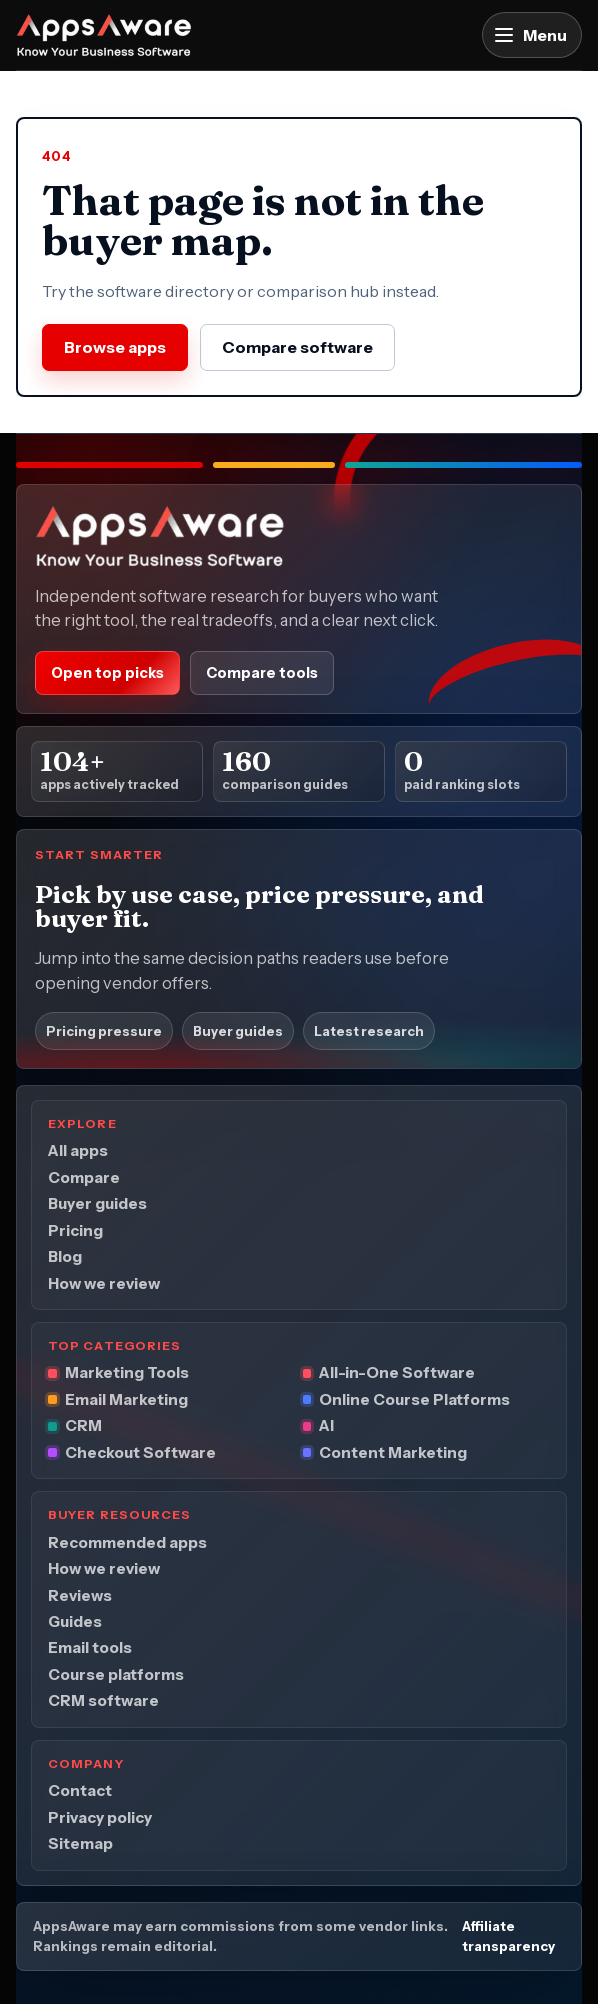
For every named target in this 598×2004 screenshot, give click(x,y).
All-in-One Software (397, 1372)
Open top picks (107, 673)
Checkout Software (140, 1452)
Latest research (369, 1030)
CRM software (103, 1700)
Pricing (75, 1229)
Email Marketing (126, 1399)
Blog (65, 1256)
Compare (84, 1177)
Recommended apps (127, 1541)
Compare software (297, 347)
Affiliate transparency (508, 1935)
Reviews (80, 1594)
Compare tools (262, 673)
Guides (75, 1621)
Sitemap (80, 1843)
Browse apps (115, 347)
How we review (104, 1282)
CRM (83, 1425)
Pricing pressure (104, 1030)
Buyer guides (238, 1030)
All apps (78, 1150)
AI (326, 1425)
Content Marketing (393, 1452)
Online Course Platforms (414, 1399)
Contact (80, 1790)
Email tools (90, 1647)
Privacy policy (100, 1816)
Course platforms (116, 1674)
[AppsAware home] (104, 35)
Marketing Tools (127, 1372)
